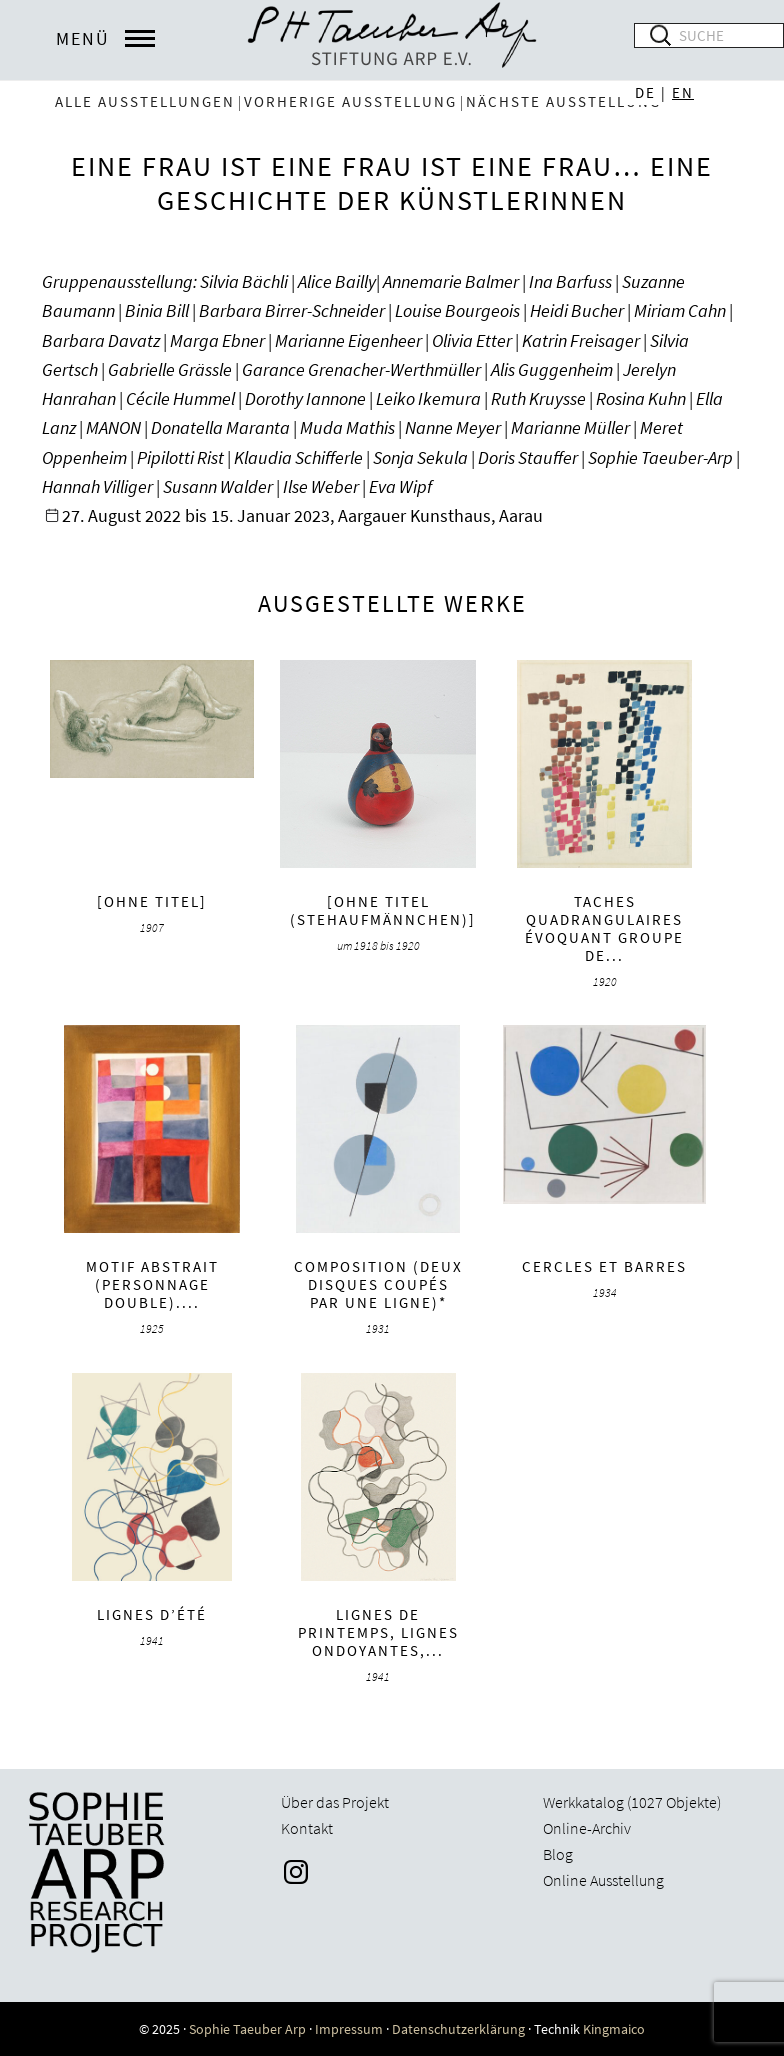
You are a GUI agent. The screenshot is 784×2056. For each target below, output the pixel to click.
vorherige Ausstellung (350, 101)
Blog (558, 1854)
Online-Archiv (587, 1828)
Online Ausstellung (603, 1880)
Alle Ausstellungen (145, 101)
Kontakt (307, 1828)
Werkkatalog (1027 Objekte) (632, 1802)
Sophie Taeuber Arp (247, 2029)
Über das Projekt (335, 1802)
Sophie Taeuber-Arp (392, 40)
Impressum (349, 2029)
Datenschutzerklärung (458, 2029)
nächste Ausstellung (563, 101)
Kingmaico (614, 2029)
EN (683, 92)
